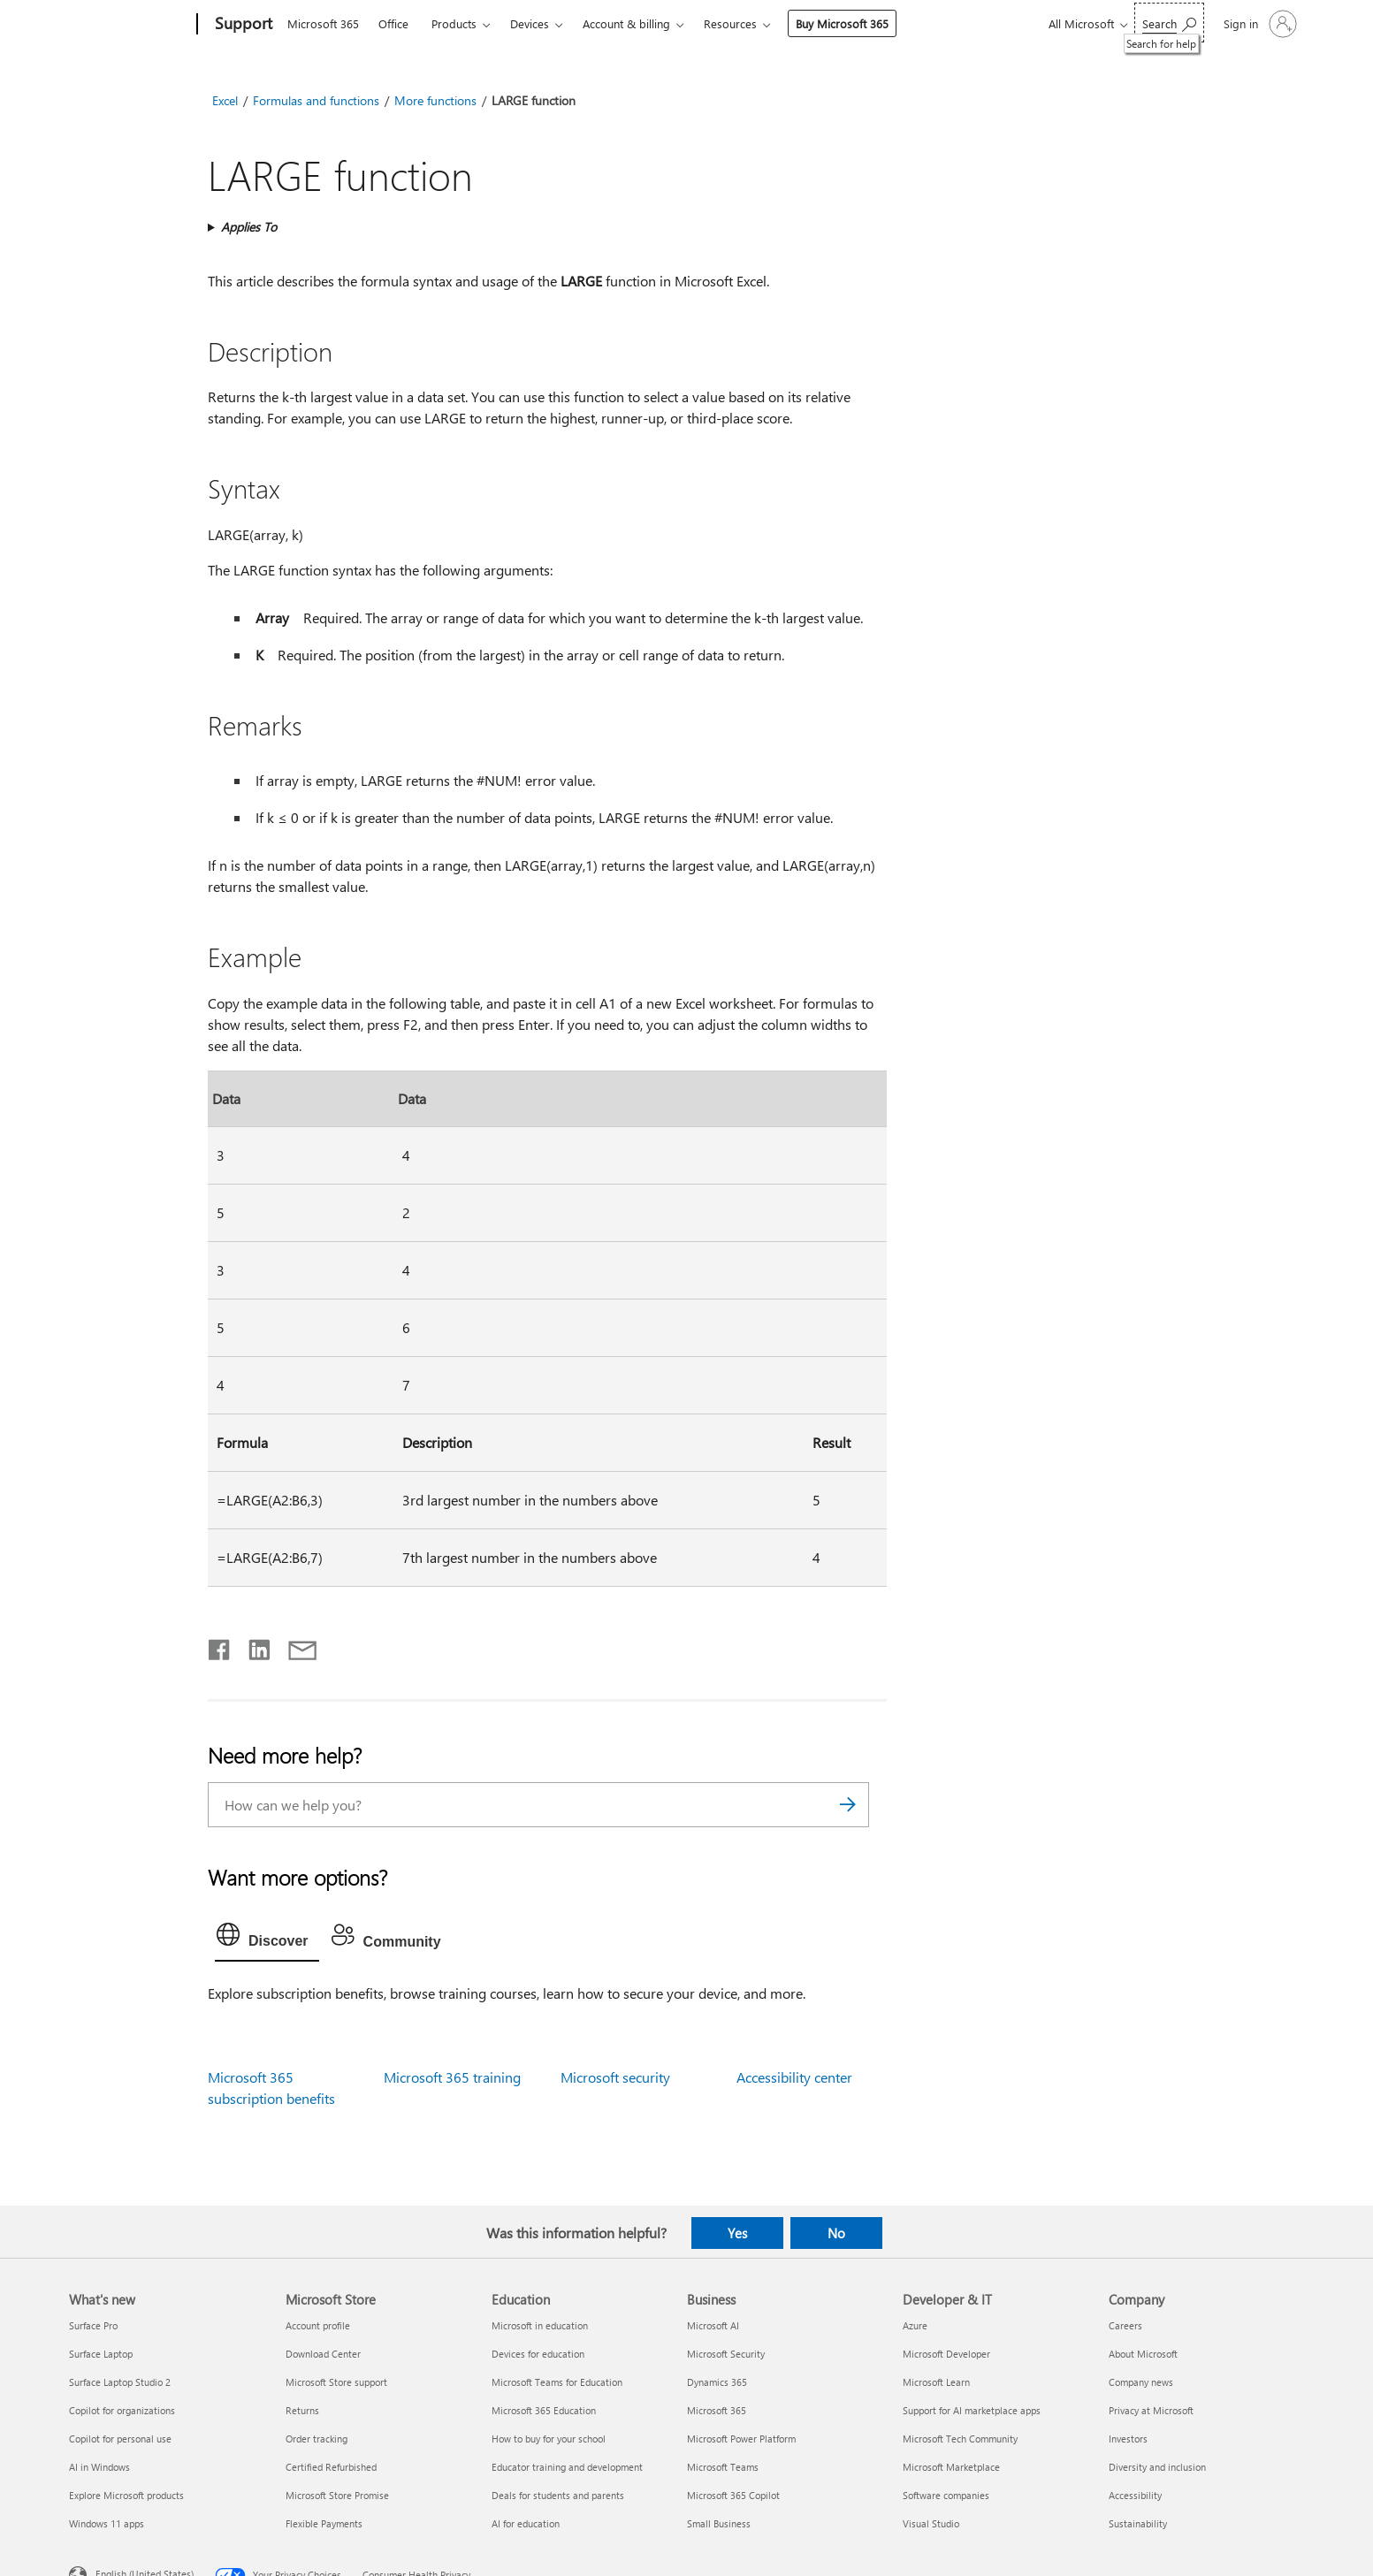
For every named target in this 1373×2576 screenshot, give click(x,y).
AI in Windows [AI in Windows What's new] (99, 2466)
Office (393, 23)
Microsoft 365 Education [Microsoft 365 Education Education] (544, 2410)
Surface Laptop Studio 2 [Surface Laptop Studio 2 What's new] (120, 2382)
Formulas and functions (316, 100)
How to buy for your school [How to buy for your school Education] (549, 2438)
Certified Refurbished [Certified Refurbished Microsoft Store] (331, 2466)
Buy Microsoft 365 (842, 23)
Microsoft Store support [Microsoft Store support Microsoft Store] (336, 2382)
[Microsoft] (129, 25)
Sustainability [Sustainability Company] (1138, 2523)
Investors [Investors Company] (1128, 2438)
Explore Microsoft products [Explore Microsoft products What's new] (126, 2495)
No (836, 2233)
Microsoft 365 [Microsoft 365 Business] (716, 2410)
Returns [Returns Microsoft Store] (302, 2410)
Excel (225, 100)
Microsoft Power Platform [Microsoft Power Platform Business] (741, 2438)
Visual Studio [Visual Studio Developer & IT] (931, 2523)
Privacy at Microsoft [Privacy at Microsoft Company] (1151, 2410)
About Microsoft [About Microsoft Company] (1143, 2353)
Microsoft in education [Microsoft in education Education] (540, 2325)
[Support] (242, 25)
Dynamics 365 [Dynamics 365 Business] (717, 2382)
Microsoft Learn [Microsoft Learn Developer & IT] (936, 2382)
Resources (730, 23)
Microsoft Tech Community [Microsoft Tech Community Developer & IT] (960, 2438)
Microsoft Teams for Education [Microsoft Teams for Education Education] (557, 2382)
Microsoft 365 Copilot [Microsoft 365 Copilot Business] (733, 2495)
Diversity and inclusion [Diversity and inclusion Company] (1157, 2466)
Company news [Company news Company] (1141, 2382)
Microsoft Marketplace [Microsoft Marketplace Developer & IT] (951, 2466)
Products (454, 23)
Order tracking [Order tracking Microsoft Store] (316, 2438)
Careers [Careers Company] (1125, 2325)
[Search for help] (1169, 22)
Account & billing (626, 23)
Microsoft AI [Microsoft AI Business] (713, 2325)
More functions (435, 100)
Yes (737, 2233)
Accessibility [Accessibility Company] (1135, 2495)
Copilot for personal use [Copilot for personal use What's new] (120, 2438)
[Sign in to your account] (1258, 24)
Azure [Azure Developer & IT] (915, 2325)
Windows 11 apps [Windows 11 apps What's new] (106, 2523)
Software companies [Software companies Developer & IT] (946, 2495)
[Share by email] (294, 1646)
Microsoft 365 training (452, 2077)
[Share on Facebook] (220, 1646)
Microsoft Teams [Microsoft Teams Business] (723, 2466)
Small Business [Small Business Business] (719, 2523)
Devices (529, 23)
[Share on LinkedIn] (252, 1646)
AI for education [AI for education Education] (526, 2523)
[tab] (267, 1939)
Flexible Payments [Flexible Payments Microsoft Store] (324, 2523)
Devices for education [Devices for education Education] (538, 2353)
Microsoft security (615, 2077)
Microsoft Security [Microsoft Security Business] (726, 2353)
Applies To (249, 226)
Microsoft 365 (323, 23)
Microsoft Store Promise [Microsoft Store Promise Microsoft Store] (337, 2495)
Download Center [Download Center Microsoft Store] (323, 2353)
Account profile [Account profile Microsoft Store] (318, 2325)
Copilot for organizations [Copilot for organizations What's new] (122, 2410)
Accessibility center (794, 2077)
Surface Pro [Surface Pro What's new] (93, 2325)
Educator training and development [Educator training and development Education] (567, 2466)
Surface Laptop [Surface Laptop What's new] (101, 2353)
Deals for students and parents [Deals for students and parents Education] (558, 2495)
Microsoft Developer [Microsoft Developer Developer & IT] (946, 2353)
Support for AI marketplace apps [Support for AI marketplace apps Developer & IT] (972, 2410)
